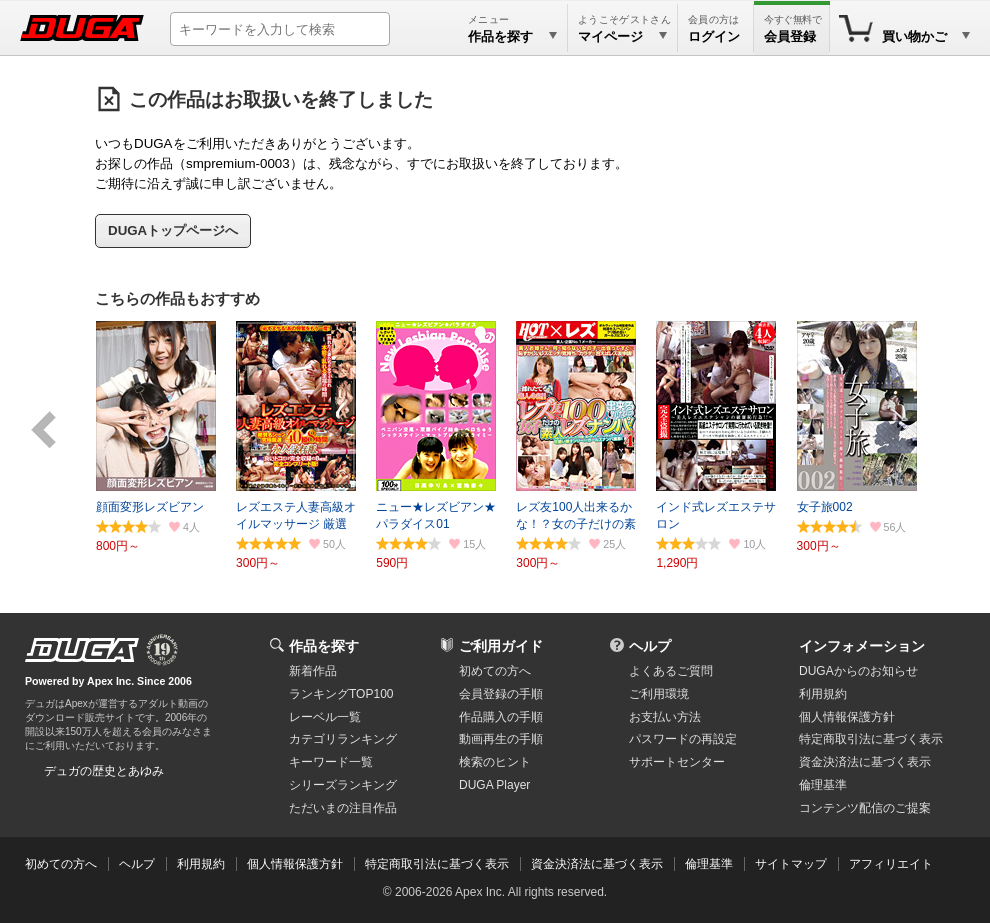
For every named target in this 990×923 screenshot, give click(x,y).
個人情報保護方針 (847, 717)
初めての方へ (495, 671)
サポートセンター (677, 762)
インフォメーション (862, 646)
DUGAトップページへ (173, 230)
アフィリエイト (891, 864)
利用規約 (823, 694)
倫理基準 (823, 785)
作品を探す (324, 646)
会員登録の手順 (501, 694)
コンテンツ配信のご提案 (865, 808)
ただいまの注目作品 (343, 808)
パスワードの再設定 (683, 739)
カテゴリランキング (343, 739)
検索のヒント (495, 762)
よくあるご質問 (671, 671)
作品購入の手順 (501, 717)
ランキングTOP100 (341, 694)
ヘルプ (650, 646)
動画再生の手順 (501, 739)
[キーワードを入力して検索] (280, 29)
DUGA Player (494, 785)
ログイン (714, 36)
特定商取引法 (871, 739)
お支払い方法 (665, 717)
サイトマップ (791, 864)
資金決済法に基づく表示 (597, 864)
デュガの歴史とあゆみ (104, 771)
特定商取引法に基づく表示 (437, 864)
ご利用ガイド (501, 646)
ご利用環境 (659, 694)
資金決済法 (865, 762)
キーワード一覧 (331, 762)
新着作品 (313, 671)
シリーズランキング (343, 785)
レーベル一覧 (325, 717)
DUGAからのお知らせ (858, 671)
